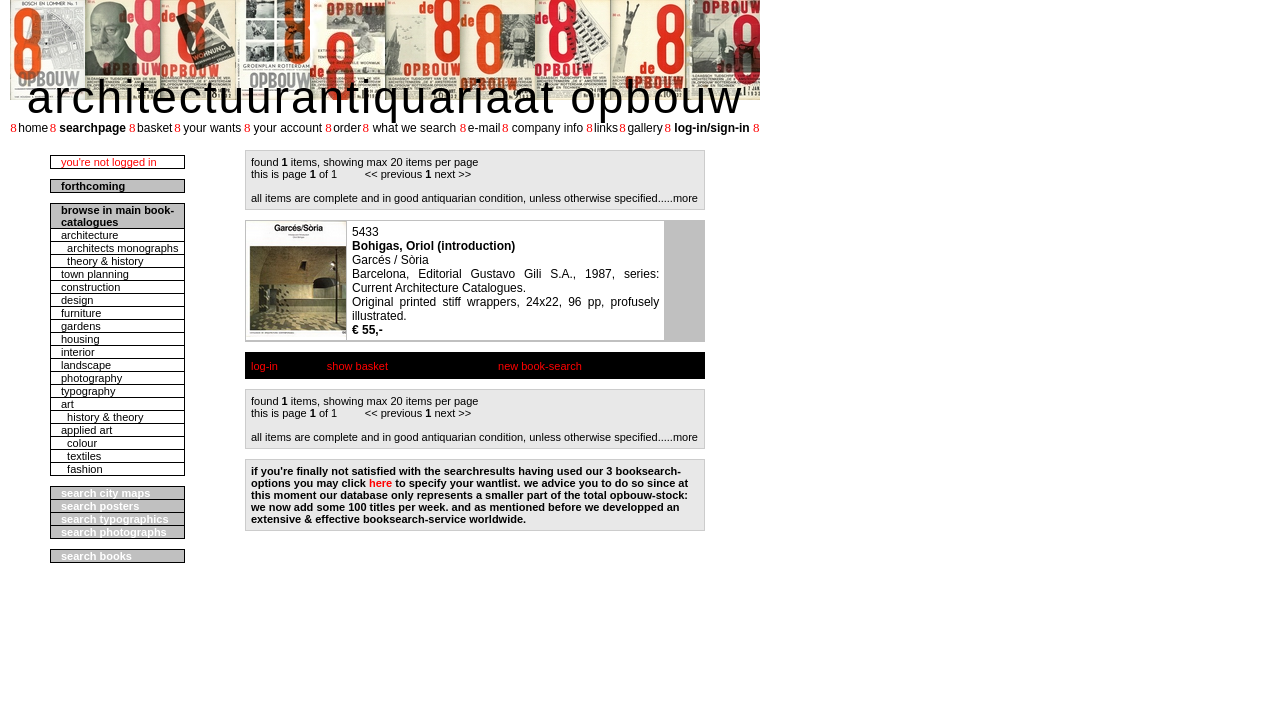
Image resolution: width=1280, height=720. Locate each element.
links (606, 128)
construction (90, 287)
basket (154, 128)
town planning (95, 274)
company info (547, 128)
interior (78, 352)
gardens (81, 326)
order (347, 128)
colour (79, 443)
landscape (86, 365)
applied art (86, 430)
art (67, 404)
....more (679, 198)
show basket (357, 366)
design (77, 300)
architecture (89, 235)
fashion (82, 469)
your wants (212, 128)
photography (91, 378)
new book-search (540, 366)
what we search (414, 128)
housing (80, 339)
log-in (264, 366)
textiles (81, 456)
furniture (81, 313)
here (380, 483)
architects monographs (119, 248)
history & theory (102, 417)
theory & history (102, 261)
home (33, 128)
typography (88, 391)
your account (287, 128)
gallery (644, 128)
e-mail (484, 128)
